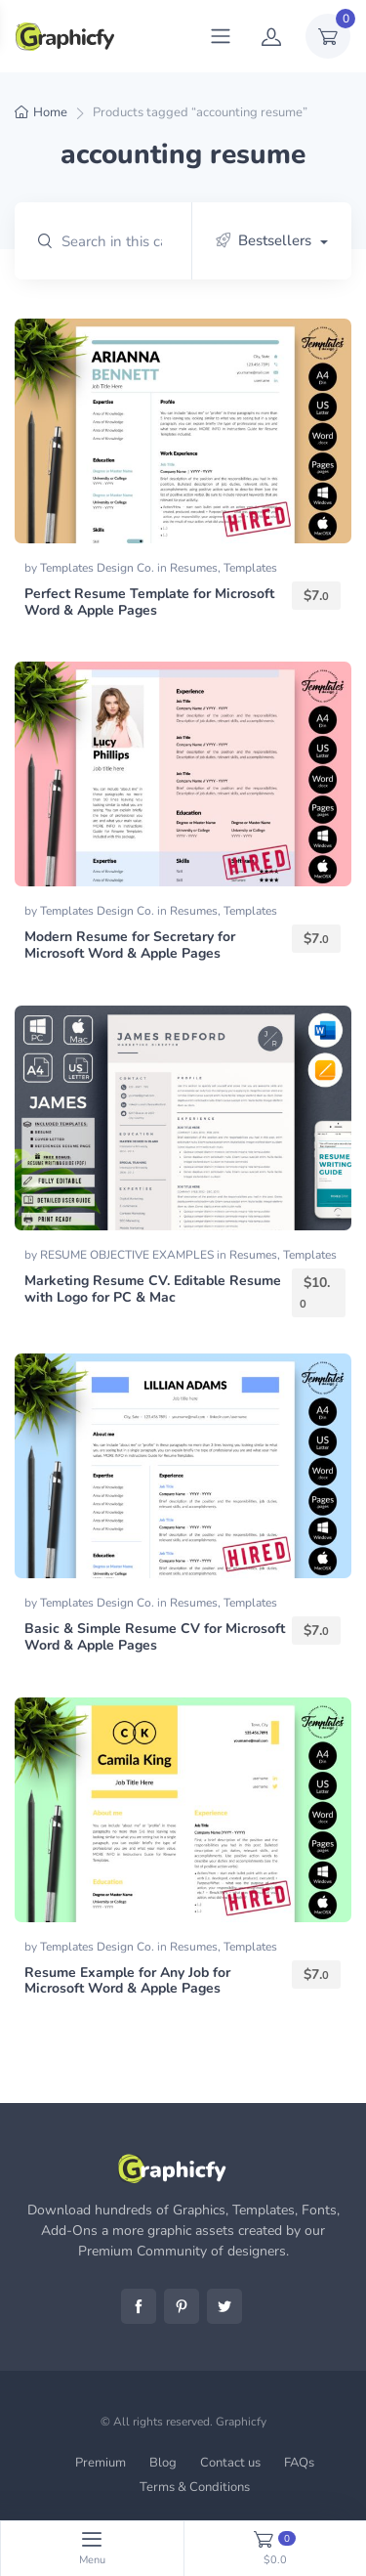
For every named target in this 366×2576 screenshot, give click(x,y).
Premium (100, 2462)
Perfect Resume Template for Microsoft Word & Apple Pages (149, 602)
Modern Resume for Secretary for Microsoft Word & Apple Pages (129, 945)
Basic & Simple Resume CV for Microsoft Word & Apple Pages (154, 1636)
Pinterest (181, 2306)
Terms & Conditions (195, 2487)
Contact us (230, 2462)
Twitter (224, 2306)
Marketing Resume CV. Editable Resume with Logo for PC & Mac (152, 1289)
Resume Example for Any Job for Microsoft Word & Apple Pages (127, 1980)
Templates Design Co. (98, 568)
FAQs (299, 2462)
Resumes (194, 568)
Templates (250, 568)
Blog (163, 2462)
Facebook (138, 2306)
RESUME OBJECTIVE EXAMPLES (128, 1255)
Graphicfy (241, 2421)
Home (50, 112)
